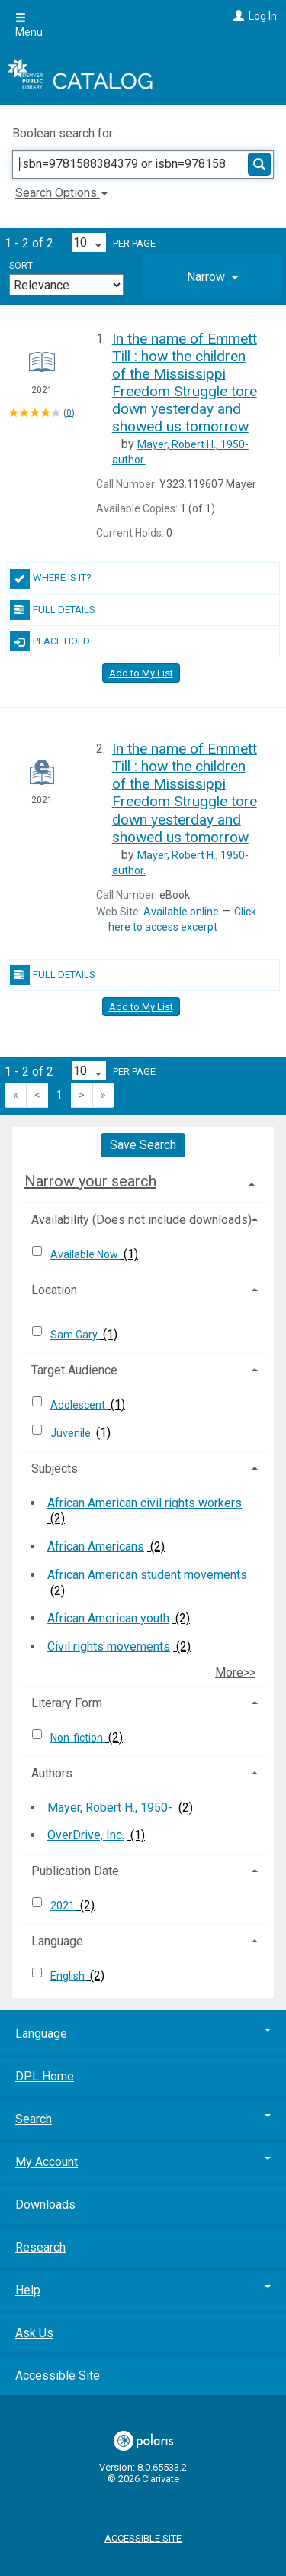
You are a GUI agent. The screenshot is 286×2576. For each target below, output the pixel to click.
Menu (29, 25)
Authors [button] (51, 1773)
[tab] (212, 277)
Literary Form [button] (66, 1703)
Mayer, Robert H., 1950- (109, 1807)
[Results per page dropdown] (89, 242)
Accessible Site (57, 2375)
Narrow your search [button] (90, 1181)
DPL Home (44, 2076)
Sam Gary (75, 1334)
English (68, 1976)
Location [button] (54, 1290)
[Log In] (237, 16)
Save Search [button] (143, 1145)
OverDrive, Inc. (85, 1835)
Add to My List (141, 673)
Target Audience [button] (74, 1370)
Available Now (85, 1254)
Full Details (52, 610)
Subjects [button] (54, 1468)
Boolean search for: (65, 133)
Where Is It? (51, 579)
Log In (263, 16)
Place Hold (50, 641)
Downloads (45, 2204)
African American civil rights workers (144, 1503)
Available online (181, 911)
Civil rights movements (108, 1646)
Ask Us (34, 2333)
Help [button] (143, 2290)
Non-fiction (77, 1738)
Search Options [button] (61, 193)
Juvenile (71, 1433)
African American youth (108, 1618)
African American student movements (147, 1574)
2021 (63, 1906)
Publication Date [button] (75, 1871)
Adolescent (79, 1405)
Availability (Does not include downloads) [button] (141, 1219)
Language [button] (57, 1941)
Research (40, 2247)
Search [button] (143, 2119)
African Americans (95, 1546)
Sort (21, 265)
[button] (212, 277)
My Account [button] (143, 2162)
